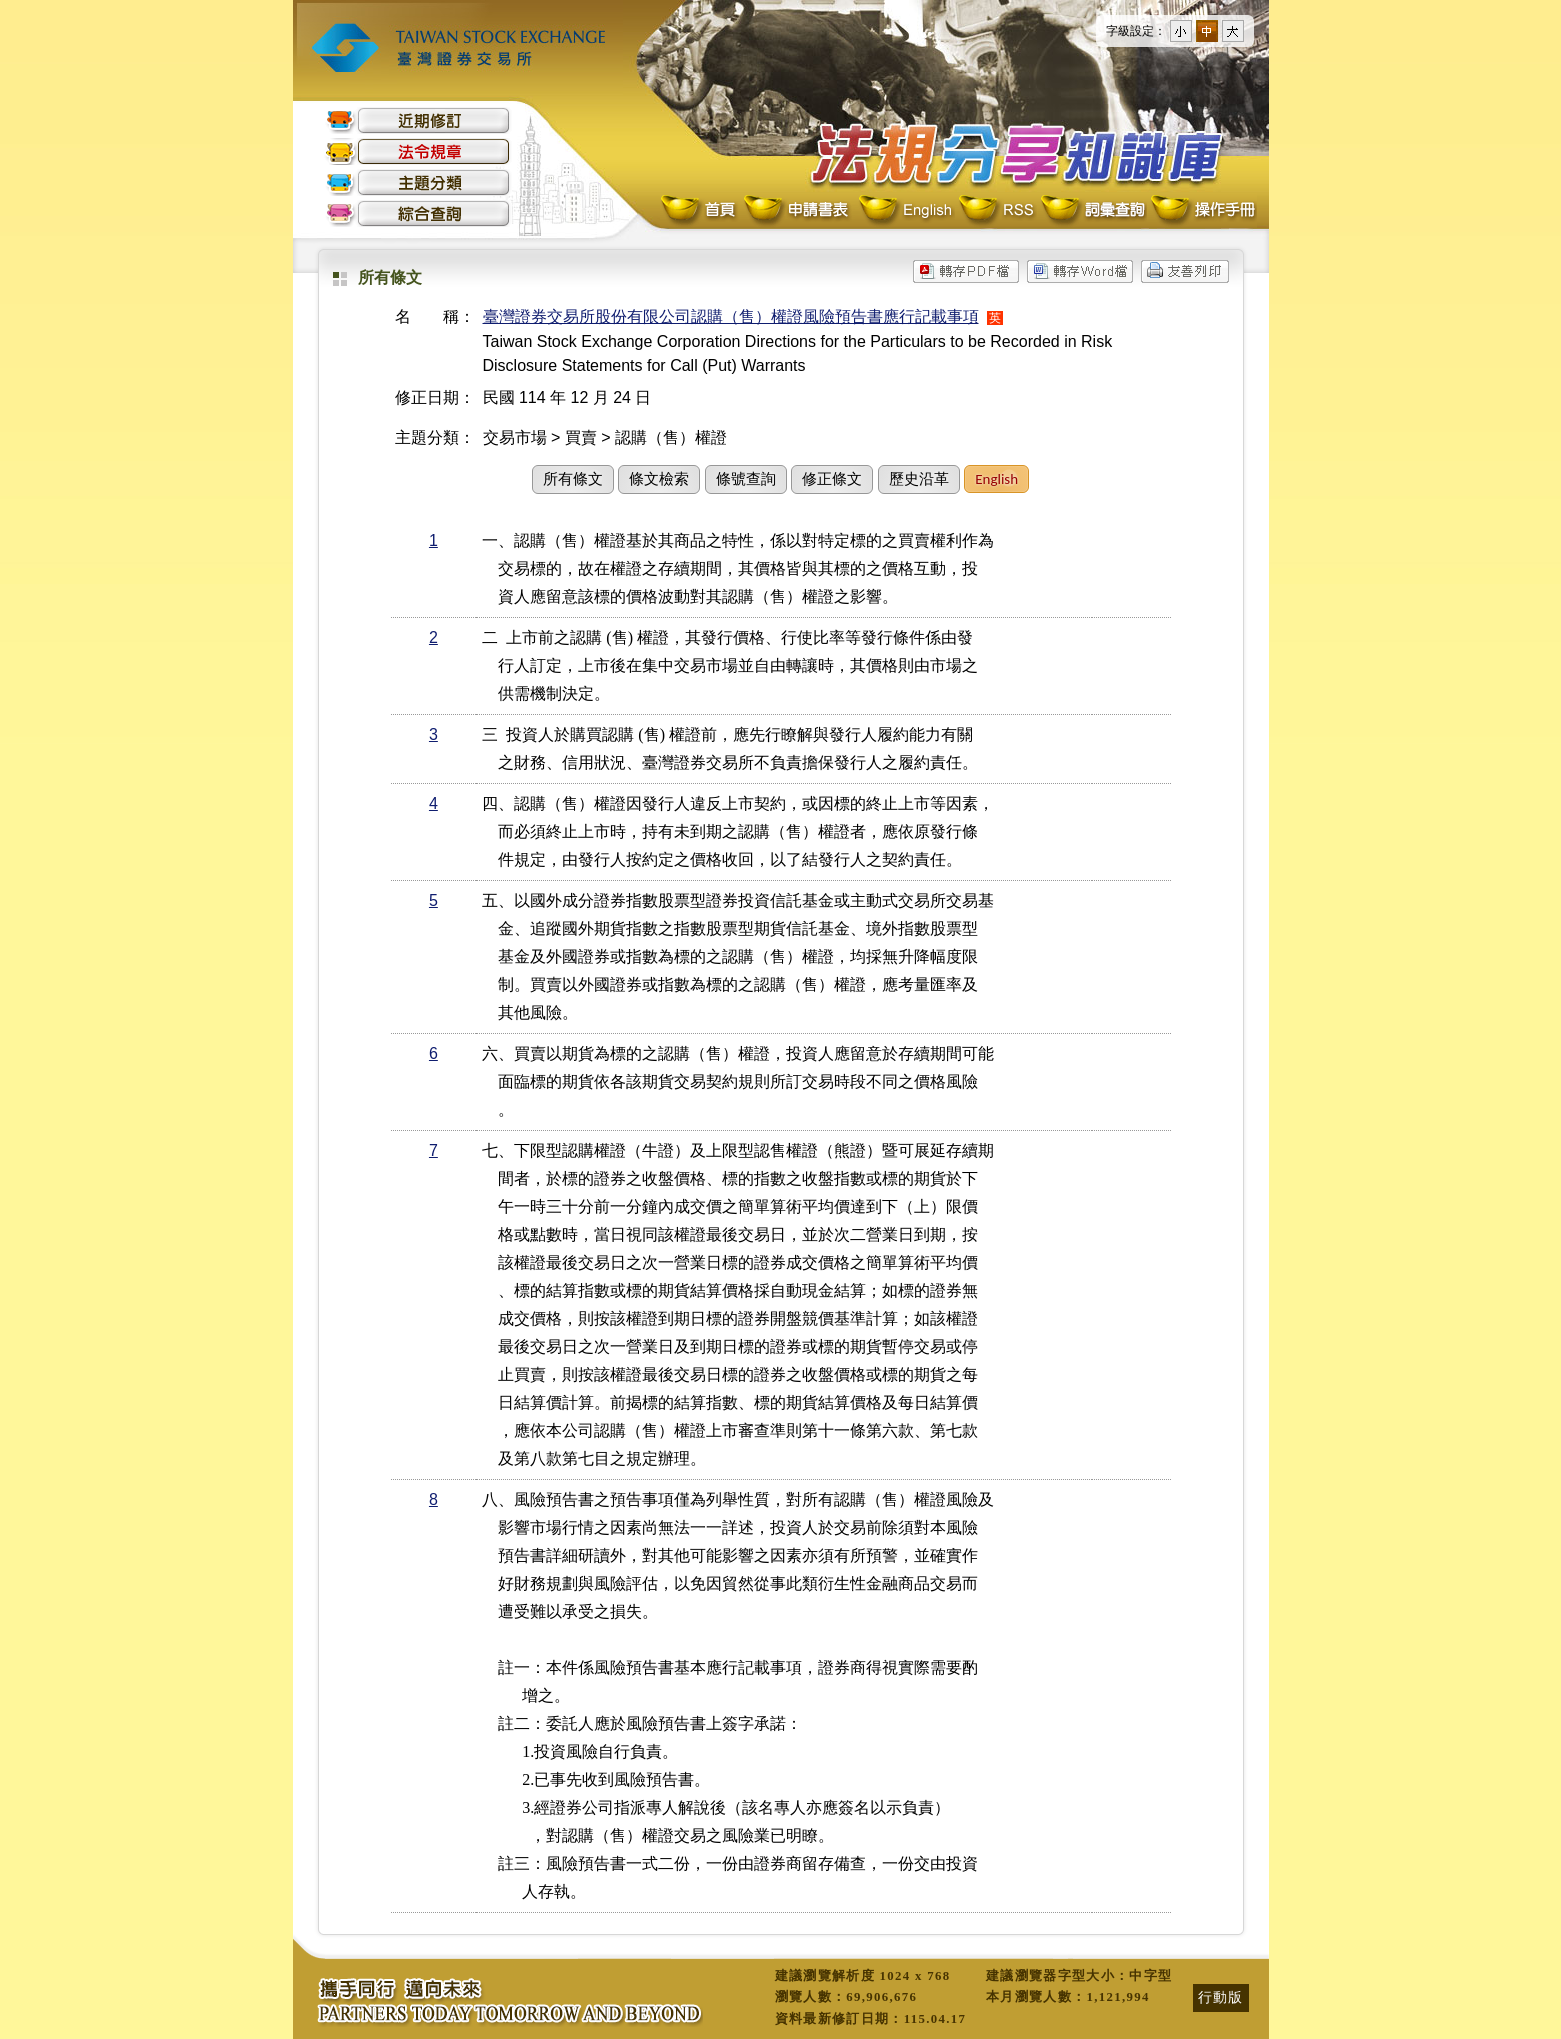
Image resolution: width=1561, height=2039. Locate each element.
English (905, 210)
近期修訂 (418, 120)
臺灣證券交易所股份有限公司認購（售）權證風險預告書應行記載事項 (731, 316)
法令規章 (418, 151)
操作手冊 (1202, 210)
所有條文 (573, 479)
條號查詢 (746, 479)
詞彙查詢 (1092, 210)
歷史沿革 (919, 479)
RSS (996, 210)
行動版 (1221, 1997)
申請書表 (797, 210)
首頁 (700, 210)
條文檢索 (659, 479)
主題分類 (418, 182)
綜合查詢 (418, 213)
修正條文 (832, 479)
